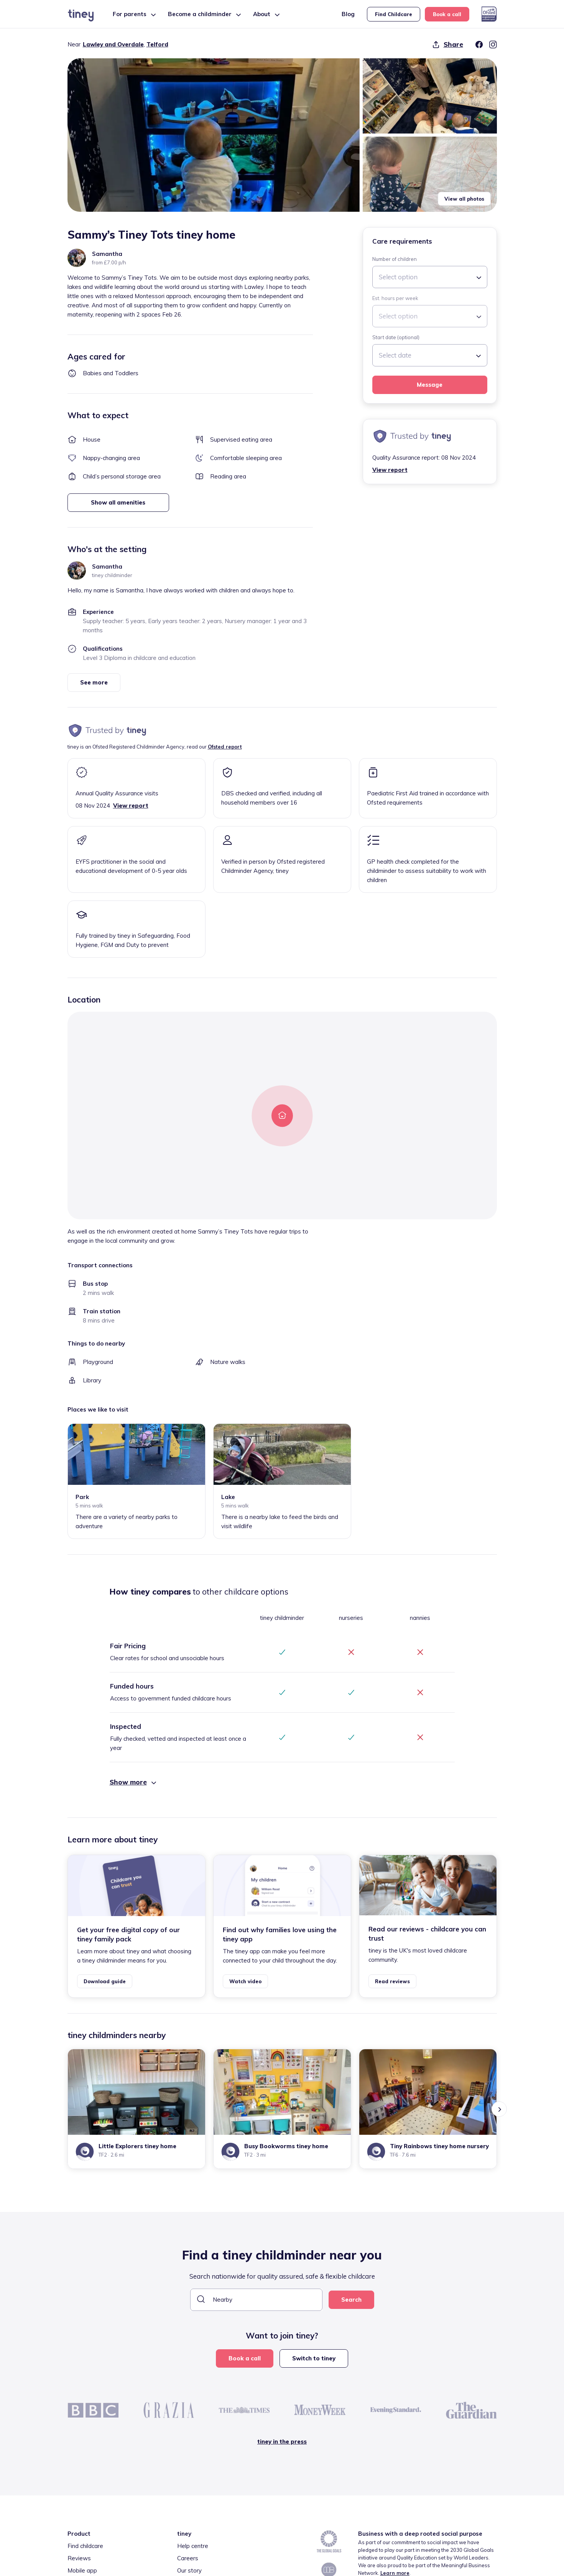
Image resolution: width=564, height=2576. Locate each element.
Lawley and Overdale (113, 44)
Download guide (105, 1981)
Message (429, 384)
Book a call (447, 14)
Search (351, 2299)
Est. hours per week (395, 298)
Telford (157, 44)
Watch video (245, 1981)
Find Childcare (393, 14)
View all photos (464, 199)
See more (94, 682)
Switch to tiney (313, 2358)
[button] (213, 135)
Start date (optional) (395, 337)
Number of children (394, 259)
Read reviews (392, 1981)
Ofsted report (225, 747)
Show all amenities (118, 502)
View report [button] (390, 469)
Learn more (394, 2573)
